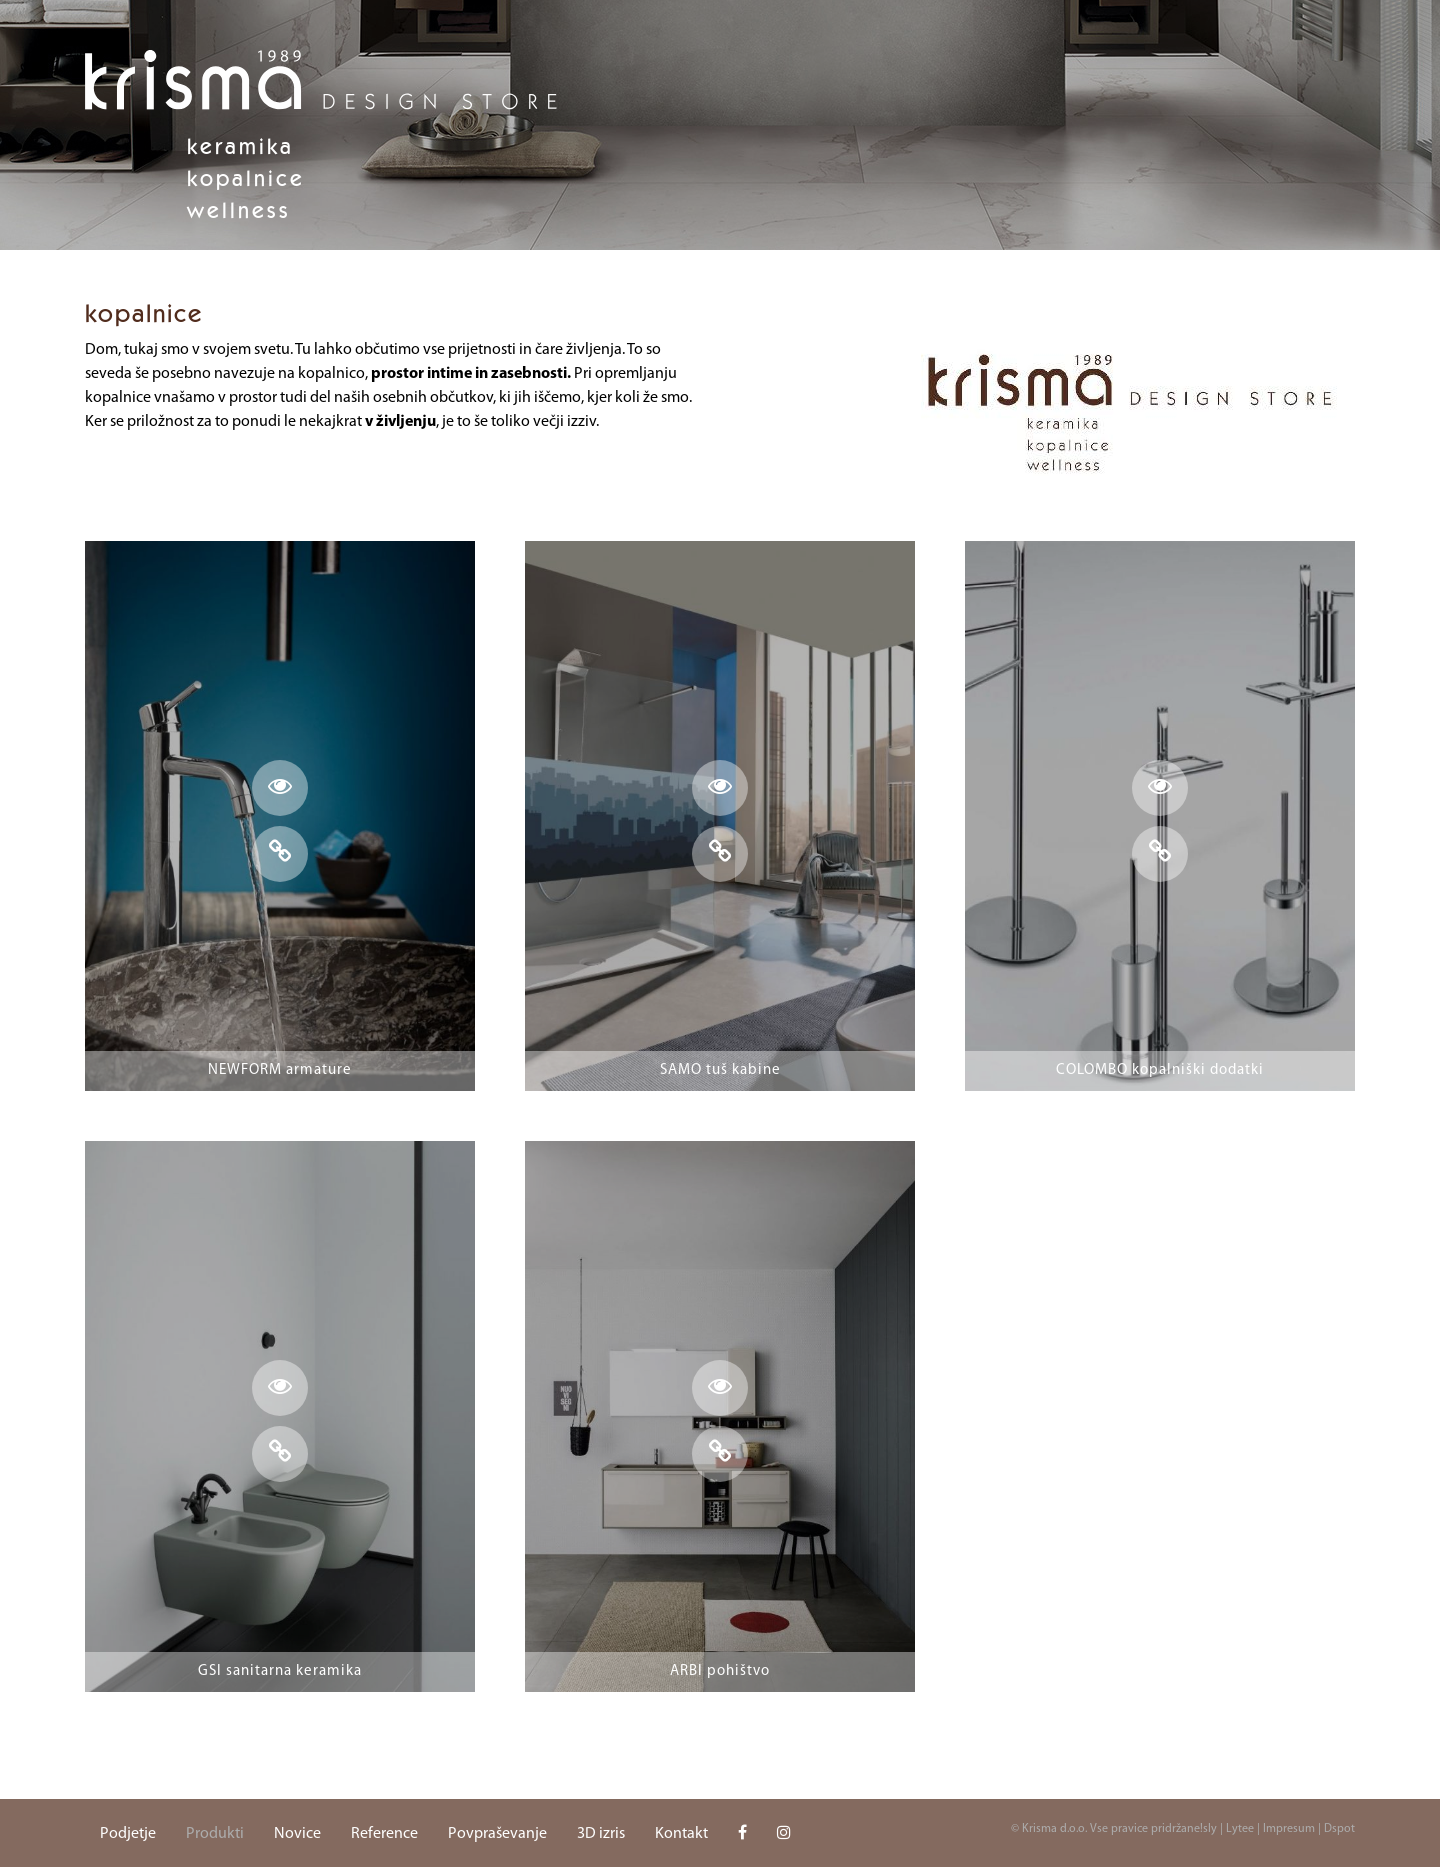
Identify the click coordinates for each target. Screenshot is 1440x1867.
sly (1210, 1829)
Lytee (1240, 1829)
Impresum (1289, 1829)
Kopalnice (246, 178)
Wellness (239, 210)
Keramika (240, 146)
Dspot (1339, 1829)
